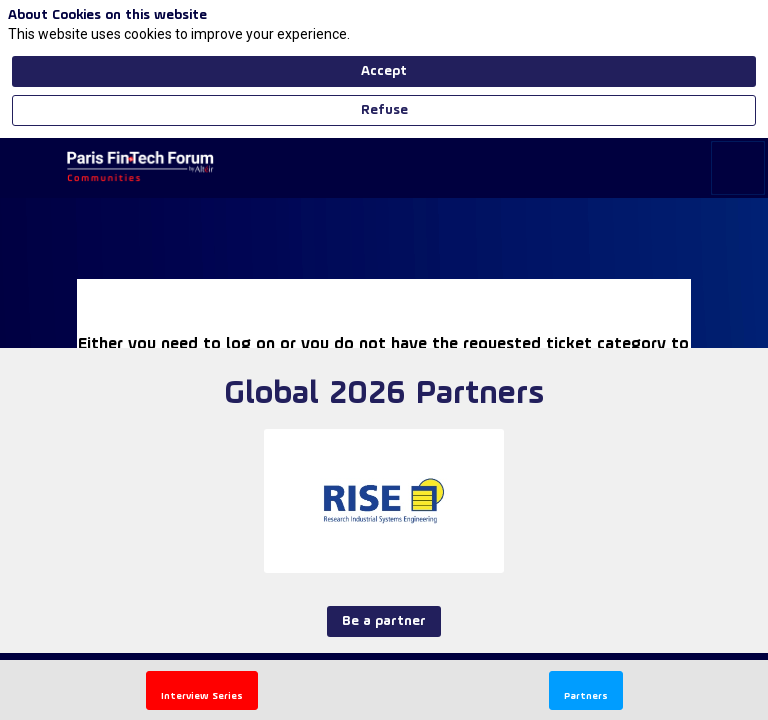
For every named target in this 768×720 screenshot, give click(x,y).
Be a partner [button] (384, 666)
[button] (30, 168)
